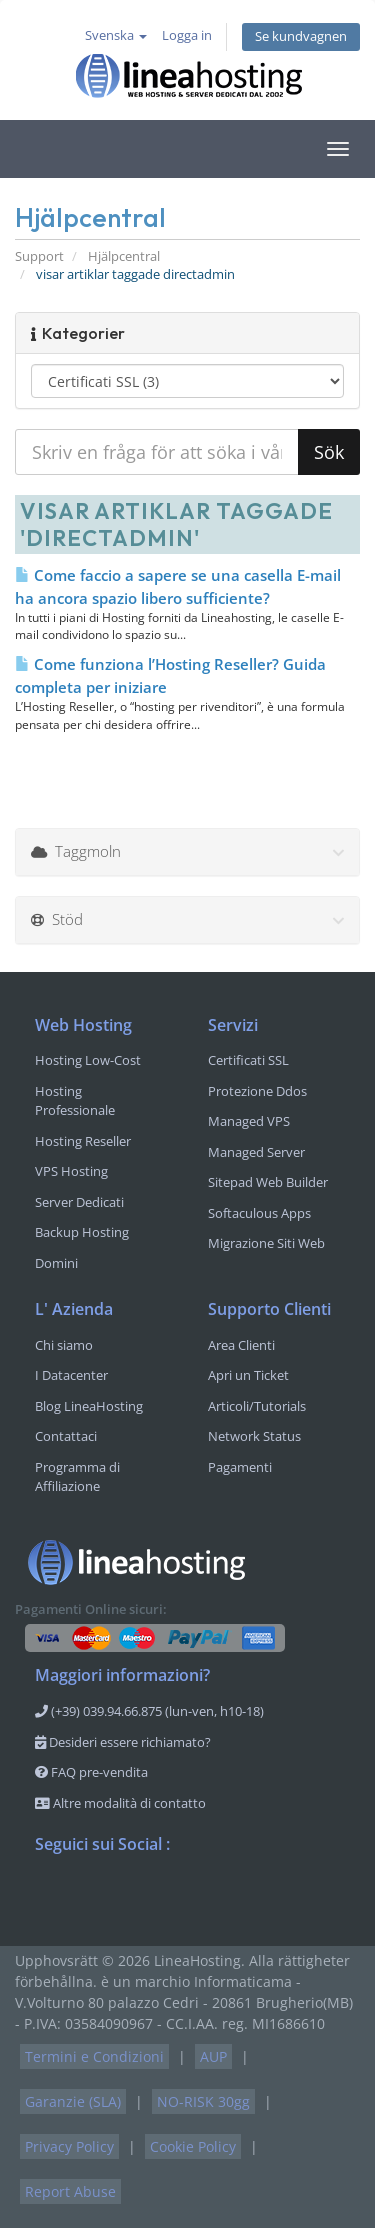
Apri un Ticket (248, 1375)
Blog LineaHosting (89, 1406)
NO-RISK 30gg (203, 2101)
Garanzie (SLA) (73, 2101)
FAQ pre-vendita (91, 1772)
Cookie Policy (193, 2146)
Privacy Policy (69, 2146)
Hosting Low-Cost (88, 1060)
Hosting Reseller (83, 1141)
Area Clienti (241, 1345)
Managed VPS (249, 1121)
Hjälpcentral (124, 256)
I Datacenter (71, 1375)
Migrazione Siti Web (266, 1243)
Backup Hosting (82, 1232)
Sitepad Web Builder (268, 1182)
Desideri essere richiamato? (123, 1742)
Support (39, 256)
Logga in (187, 35)
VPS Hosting (71, 1171)
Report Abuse (70, 2191)
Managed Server (256, 1152)
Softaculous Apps (259, 1213)
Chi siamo (64, 1345)
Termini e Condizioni (94, 2056)
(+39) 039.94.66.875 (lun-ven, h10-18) (149, 1711)
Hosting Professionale (75, 1101)
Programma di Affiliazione (77, 1477)
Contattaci (66, 1436)
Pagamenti (240, 1467)
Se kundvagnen (301, 36)
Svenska (116, 35)
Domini (56, 1263)
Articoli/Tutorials (257, 1406)
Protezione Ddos (257, 1091)
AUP (213, 2056)
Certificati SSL (248, 1060)
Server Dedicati (79, 1202)
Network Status (254, 1436)
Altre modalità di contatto (120, 1803)
